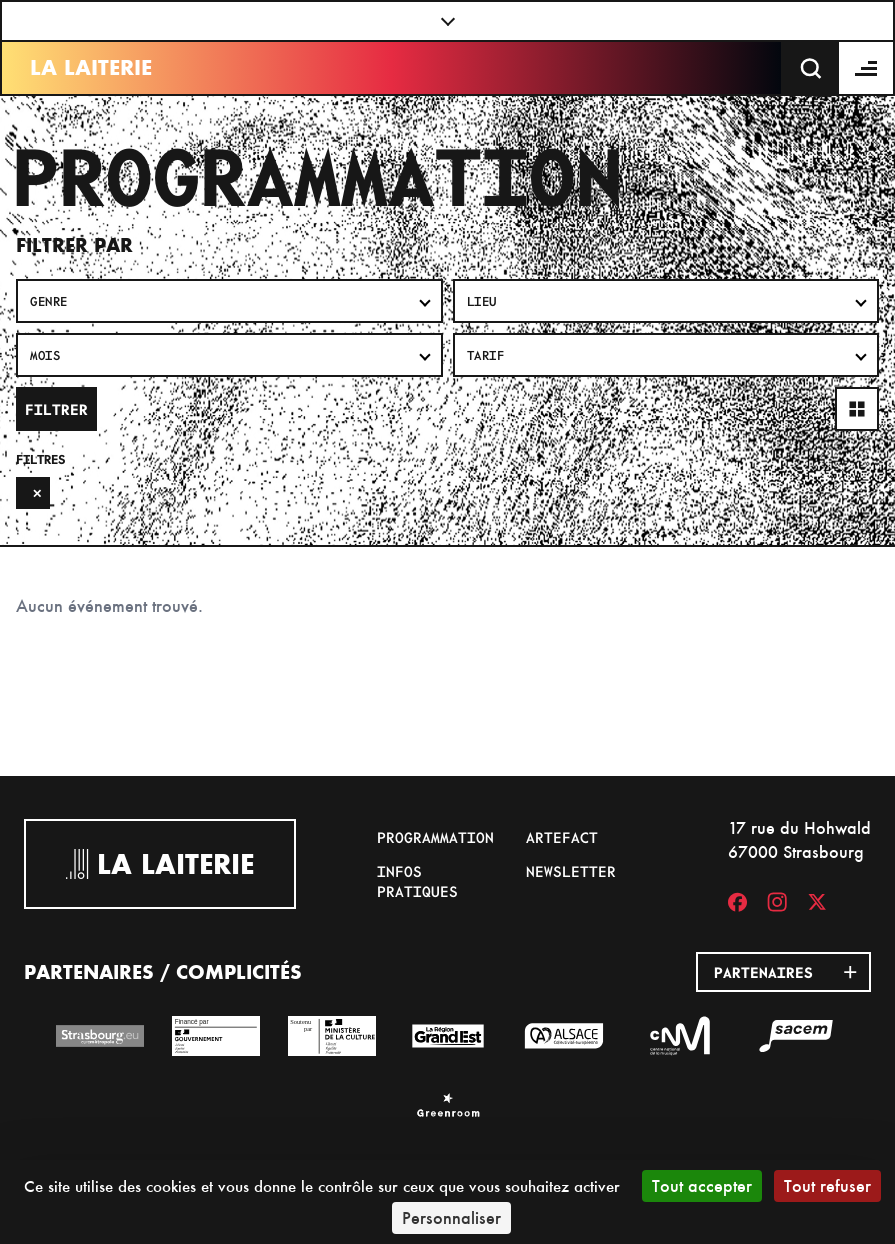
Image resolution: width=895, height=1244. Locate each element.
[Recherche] (811, 68)
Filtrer (56, 409)
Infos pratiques (417, 881)
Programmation (435, 837)
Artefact (562, 837)
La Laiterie (91, 67)
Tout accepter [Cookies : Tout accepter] (702, 1185)
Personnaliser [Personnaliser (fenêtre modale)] (451, 1217)
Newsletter (571, 871)
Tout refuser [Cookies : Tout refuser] (827, 1185)
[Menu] (867, 68)
